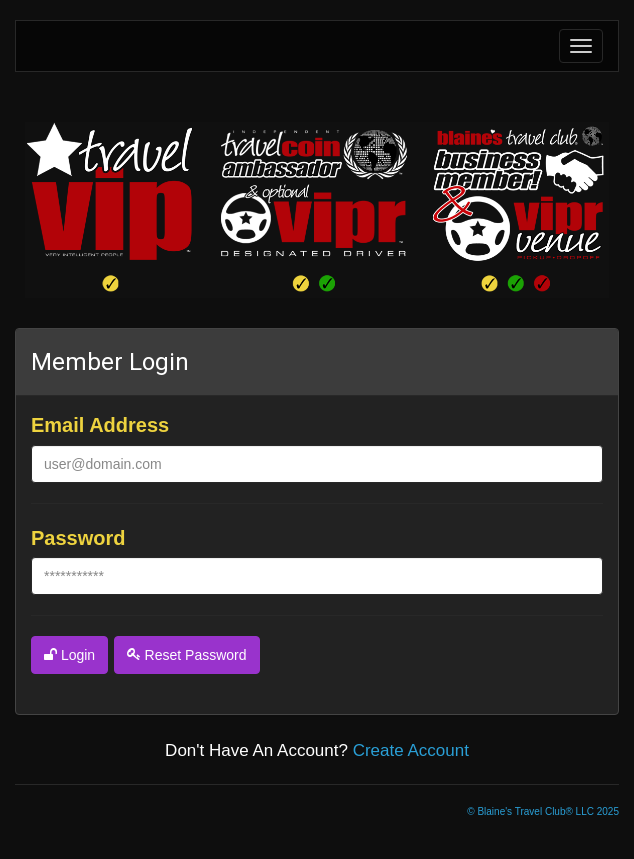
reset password (187, 655)
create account (411, 750)
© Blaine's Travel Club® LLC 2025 (543, 811)
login (69, 655)
